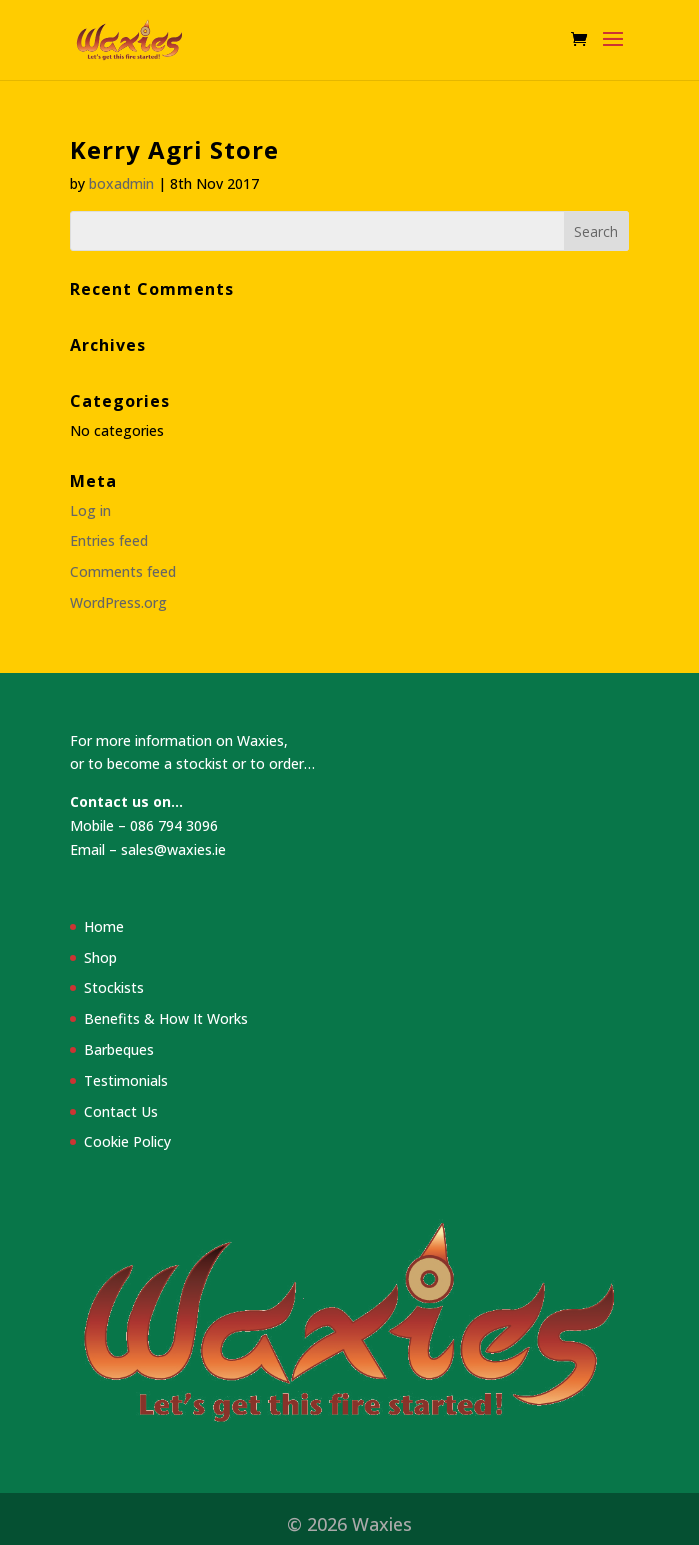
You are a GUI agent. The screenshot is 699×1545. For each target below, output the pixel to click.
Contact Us (121, 1111)
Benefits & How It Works (166, 1018)
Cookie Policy (127, 1141)
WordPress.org (118, 602)
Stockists (114, 987)
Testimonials (126, 1080)
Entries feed (109, 540)
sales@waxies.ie (173, 849)
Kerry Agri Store (174, 149)
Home (104, 926)
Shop (100, 957)
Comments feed (123, 571)
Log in (90, 510)
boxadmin (121, 183)
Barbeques (119, 1049)
